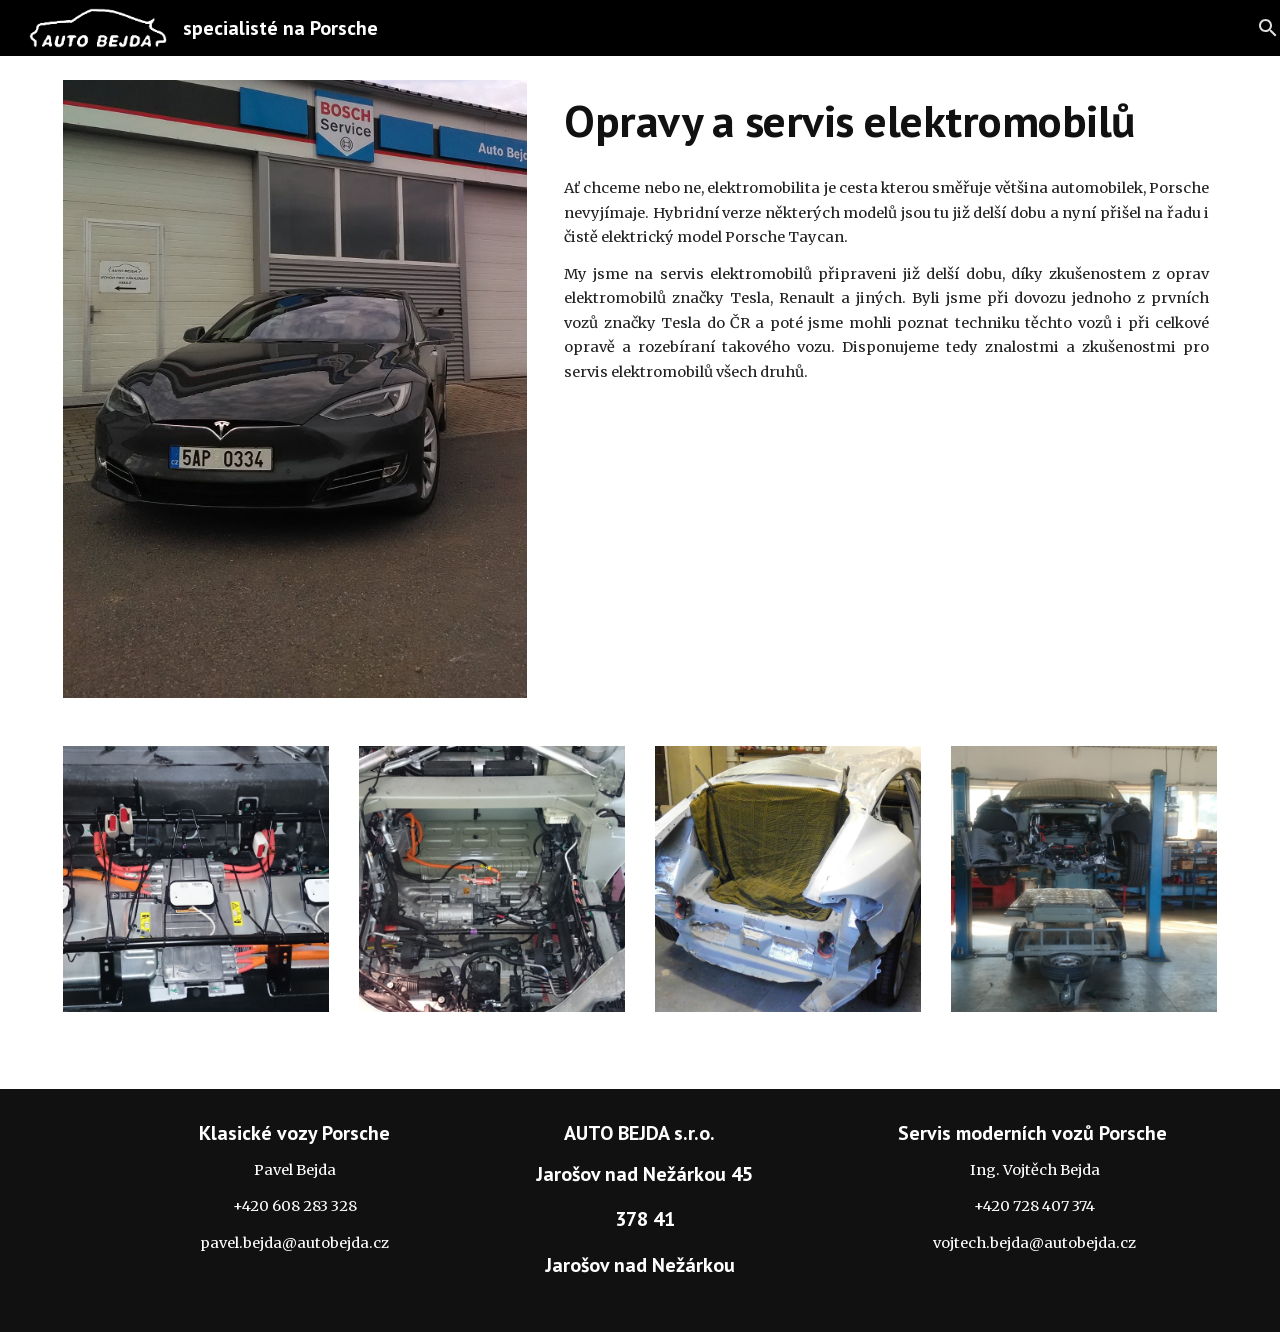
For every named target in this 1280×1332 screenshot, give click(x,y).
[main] (886, 121)
